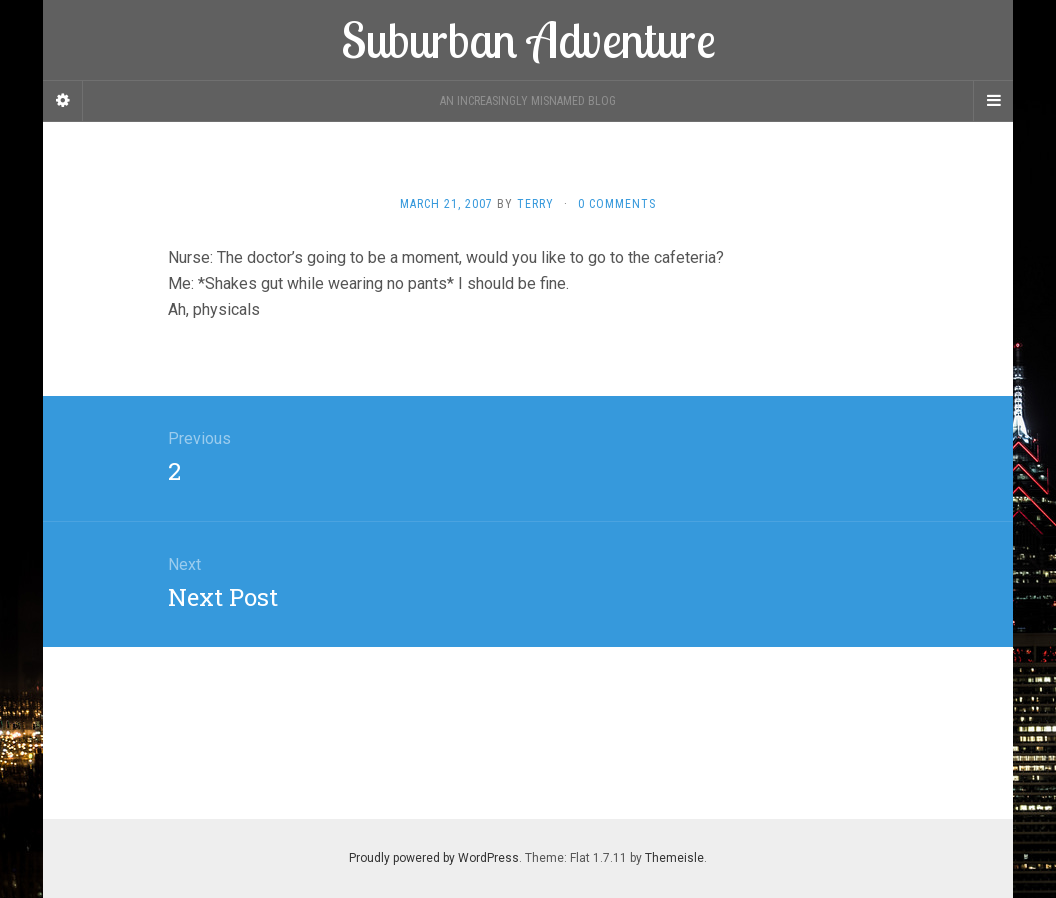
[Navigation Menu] (993, 101)
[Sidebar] (63, 101)
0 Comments (617, 204)
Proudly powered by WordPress (434, 858)
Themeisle (674, 858)
